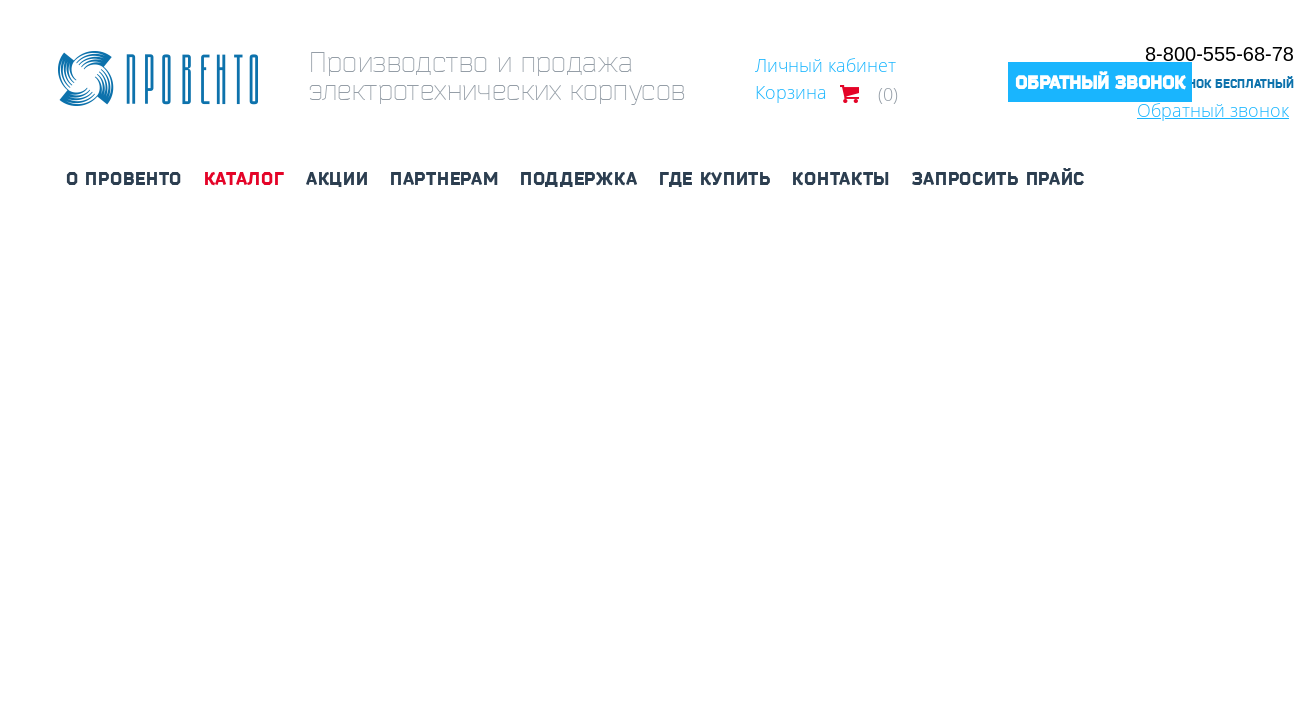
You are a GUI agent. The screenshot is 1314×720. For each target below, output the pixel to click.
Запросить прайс (999, 178)
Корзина (791, 92)
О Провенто (124, 178)
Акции (337, 178)
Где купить (715, 178)
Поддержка (578, 178)
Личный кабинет (825, 65)
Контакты (841, 178)
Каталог (244, 178)
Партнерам (444, 178)
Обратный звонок (1100, 82)
